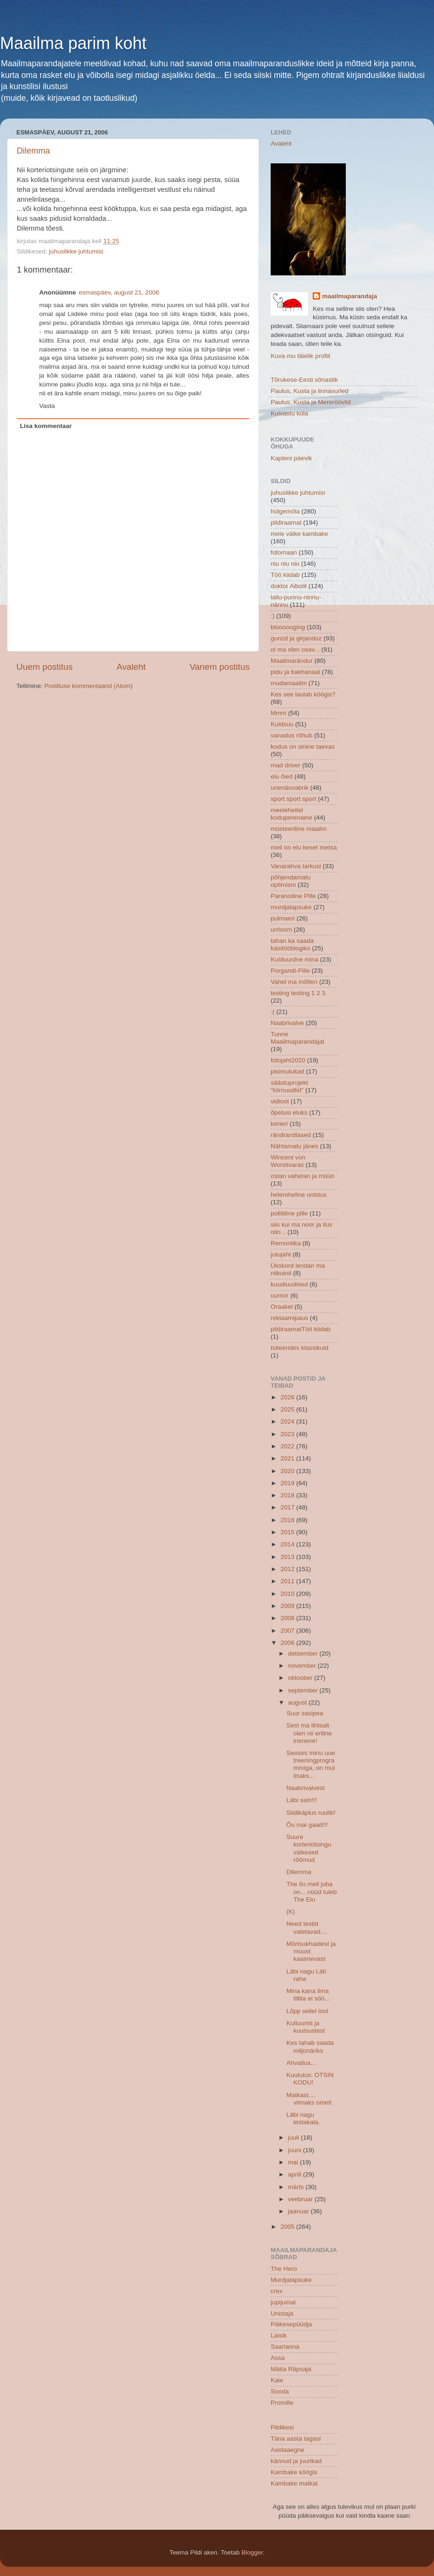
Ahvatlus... (301, 2062)
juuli (294, 2137)
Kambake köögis (294, 2472)
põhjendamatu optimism (291, 881)
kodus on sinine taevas (303, 746)
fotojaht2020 (288, 1060)
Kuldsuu (282, 724)
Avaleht (131, 667)
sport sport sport (293, 798)
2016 (288, 1519)
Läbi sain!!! (302, 1800)
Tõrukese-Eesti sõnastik (304, 379)
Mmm (279, 712)
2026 (288, 1397)
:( (272, 1011)
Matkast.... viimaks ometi (309, 2099)
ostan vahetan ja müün (303, 1175)
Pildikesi (282, 2427)
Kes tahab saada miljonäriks (310, 2046)
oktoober (301, 1677)
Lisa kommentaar (46, 425)
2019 (288, 1483)
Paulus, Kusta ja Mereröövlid (311, 402)
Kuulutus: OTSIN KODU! (310, 2078)
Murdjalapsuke (291, 2279)
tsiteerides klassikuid (300, 1347)
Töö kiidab (285, 574)
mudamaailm (289, 683)
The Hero (284, 2268)
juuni (295, 2150)
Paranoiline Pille (293, 895)
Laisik (279, 2335)
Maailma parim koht (73, 43)
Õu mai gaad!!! (307, 1824)
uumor (279, 1295)
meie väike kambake (299, 533)
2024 (288, 1421)
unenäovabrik (289, 787)
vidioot (280, 1101)
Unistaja (282, 2313)
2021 (288, 1458)
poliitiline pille (289, 1213)
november (303, 1665)
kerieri (279, 1123)
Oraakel (282, 1306)
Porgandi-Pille (290, 970)
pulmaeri (283, 918)
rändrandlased (291, 1134)
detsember (304, 1653)
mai (294, 2162)
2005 (288, 2226)
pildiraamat (286, 522)
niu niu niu (285, 563)
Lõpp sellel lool (307, 2010)
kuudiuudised (289, 1284)
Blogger (252, 2552)
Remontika (286, 1243)
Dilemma (33, 150)
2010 (288, 1593)
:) (272, 615)
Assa (278, 2357)
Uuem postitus (44, 667)
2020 (288, 1470)
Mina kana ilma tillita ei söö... (308, 1994)
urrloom (281, 929)
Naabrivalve (287, 1022)
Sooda (280, 2391)
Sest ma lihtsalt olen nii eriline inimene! (309, 1733)
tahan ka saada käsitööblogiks (292, 944)
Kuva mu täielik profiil (300, 355)
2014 (288, 1544)
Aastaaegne (287, 2449)
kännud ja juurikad (296, 2460)
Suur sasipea (305, 1713)
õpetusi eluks (289, 1112)
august (298, 1702)
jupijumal (283, 2302)
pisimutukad (287, 1071)
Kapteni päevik (291, 458)
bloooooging (288, 627)
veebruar (301, 2199)
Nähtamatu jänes (294, 1146)
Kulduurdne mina (294, 959)
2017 (288, 1507)
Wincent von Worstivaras (288, 1161)
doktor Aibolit (289, 586)
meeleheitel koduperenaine (291, 814)
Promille (282, 2402)
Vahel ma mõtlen (294, 981)
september (304, 1690)
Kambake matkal (294, 2483)
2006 (288, 1642)
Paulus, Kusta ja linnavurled (310, 390)
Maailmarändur (292, 660)
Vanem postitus (219, 667)
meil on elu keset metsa (304, 847)
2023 (288, 1434)
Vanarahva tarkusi (296, 866)
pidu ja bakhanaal (295, 671)
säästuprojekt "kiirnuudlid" (289, 1086)
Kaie (277, 2380)
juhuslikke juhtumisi (76, 251)
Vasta (47, 405)
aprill (295, 2174)
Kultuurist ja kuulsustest (306, 2027)
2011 (288, 1581)
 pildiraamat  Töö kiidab (300, 1329)
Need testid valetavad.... (307, 1927)
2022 (288, 1446)
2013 (288, 1556)
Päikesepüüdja (291, 2324)
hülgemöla (285, 511)
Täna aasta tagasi (296, 2438)
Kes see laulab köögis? (303, 694)
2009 (288, 1605)
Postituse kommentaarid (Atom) (88, 685)
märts (297, 2186)
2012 (288, 1568)
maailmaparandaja (349, 296)
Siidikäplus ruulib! (311, 1812)
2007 (288, 1630)
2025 (288, 1409)
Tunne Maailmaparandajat (297, 1038)
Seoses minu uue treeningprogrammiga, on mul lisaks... (311, 1764)
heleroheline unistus (299, 1194)
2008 (288, 1617)
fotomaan (284, 552)
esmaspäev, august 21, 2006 (119, 292)
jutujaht (281, 1254)
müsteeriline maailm (299, 828)
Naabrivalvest (306, 1787)
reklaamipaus (289, 1317)
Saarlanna (285, 2346)
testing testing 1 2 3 (298, 993)
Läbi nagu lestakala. (303, 2118)
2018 (288, 1495)
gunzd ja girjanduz (296, 638)
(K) (291, 1911)
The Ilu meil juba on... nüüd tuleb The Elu (312, 1891)
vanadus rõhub (291, 735)
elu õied (282, 776)
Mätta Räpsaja (291, 2368)
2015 (288, 1532)
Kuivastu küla (289, 413)
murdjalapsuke (291, 907)
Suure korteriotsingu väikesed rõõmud (309, 1848)
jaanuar (299, 2211)
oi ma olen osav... (295, 649)
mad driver (286, 765)
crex (277, 2291)
